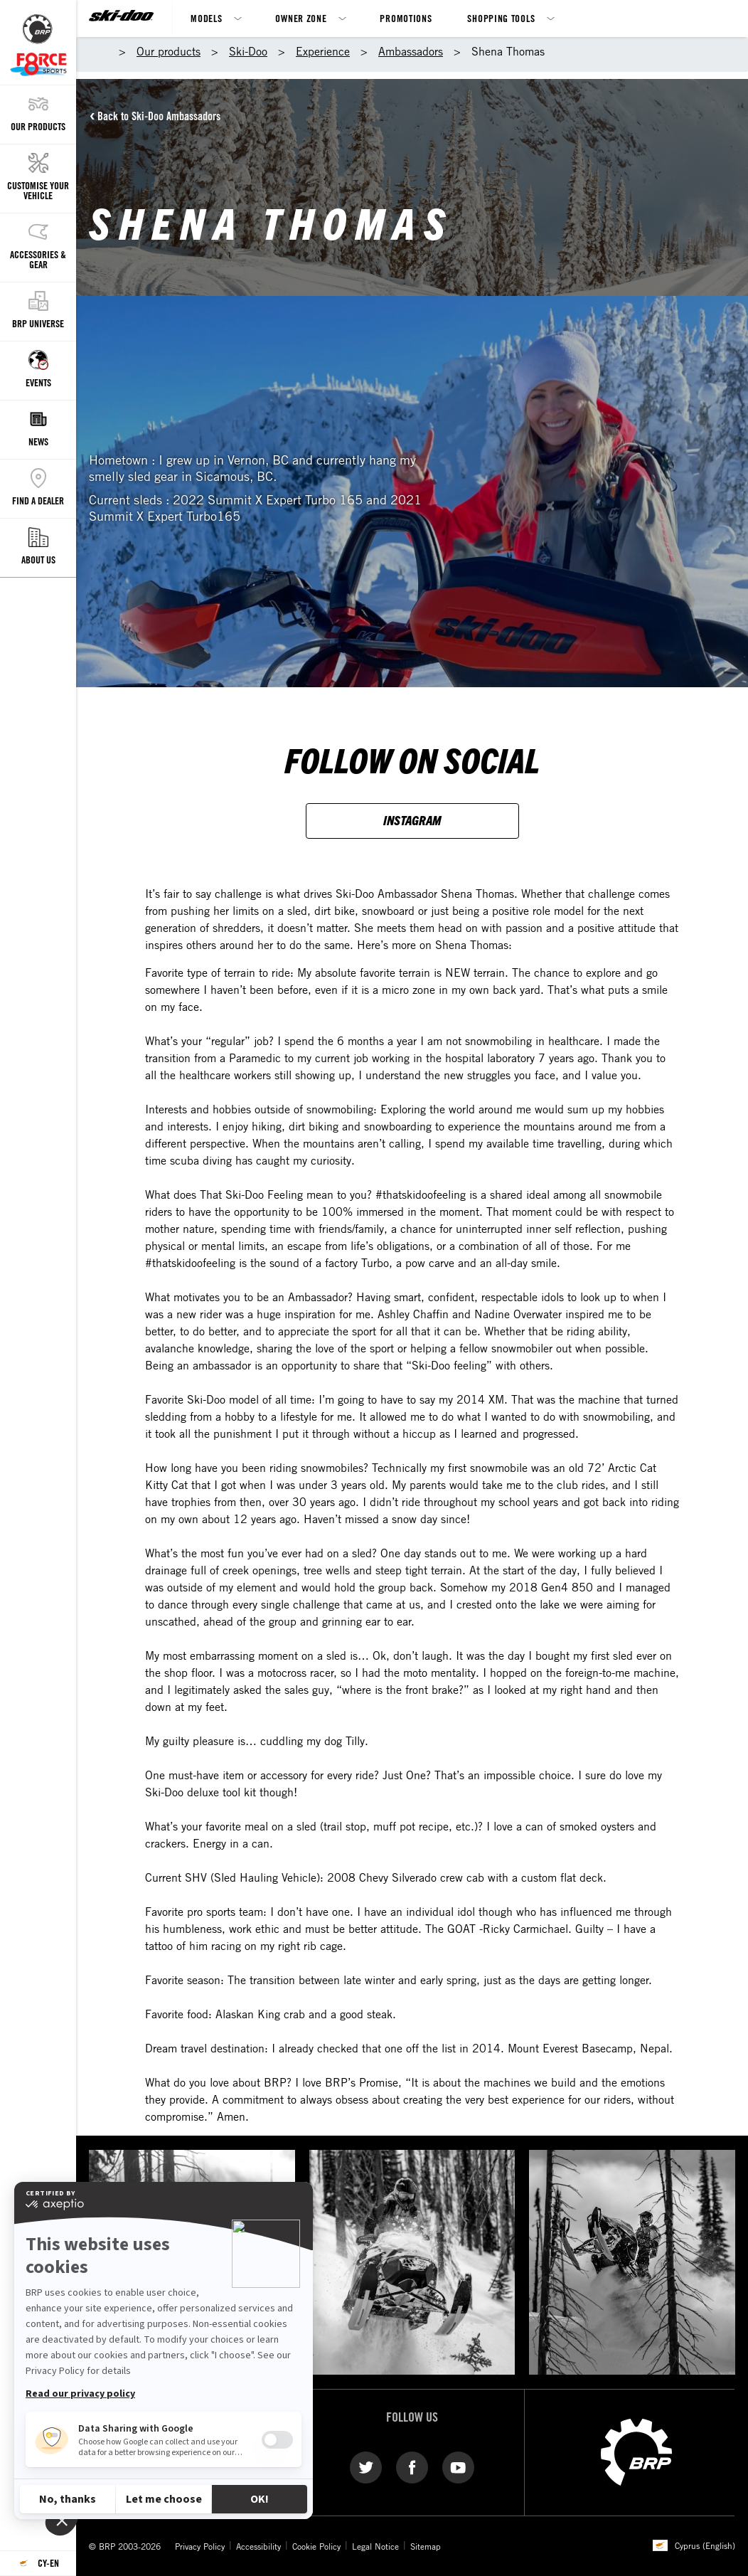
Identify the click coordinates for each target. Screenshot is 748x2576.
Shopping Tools (501, 18)
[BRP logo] (636, 2451)
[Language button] (38, 2563)
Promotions (406, 18)
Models (206, 18)
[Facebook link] (412, 2466)
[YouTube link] (458, 2466)
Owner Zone (300, 18)
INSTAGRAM (412, 820)
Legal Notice (375, 2546)
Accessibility (258, 2546)
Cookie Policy (316, 2546)
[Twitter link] (366, 2466)
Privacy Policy (200, 2546)
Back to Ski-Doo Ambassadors (158, 116)
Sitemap (425, 2546)
